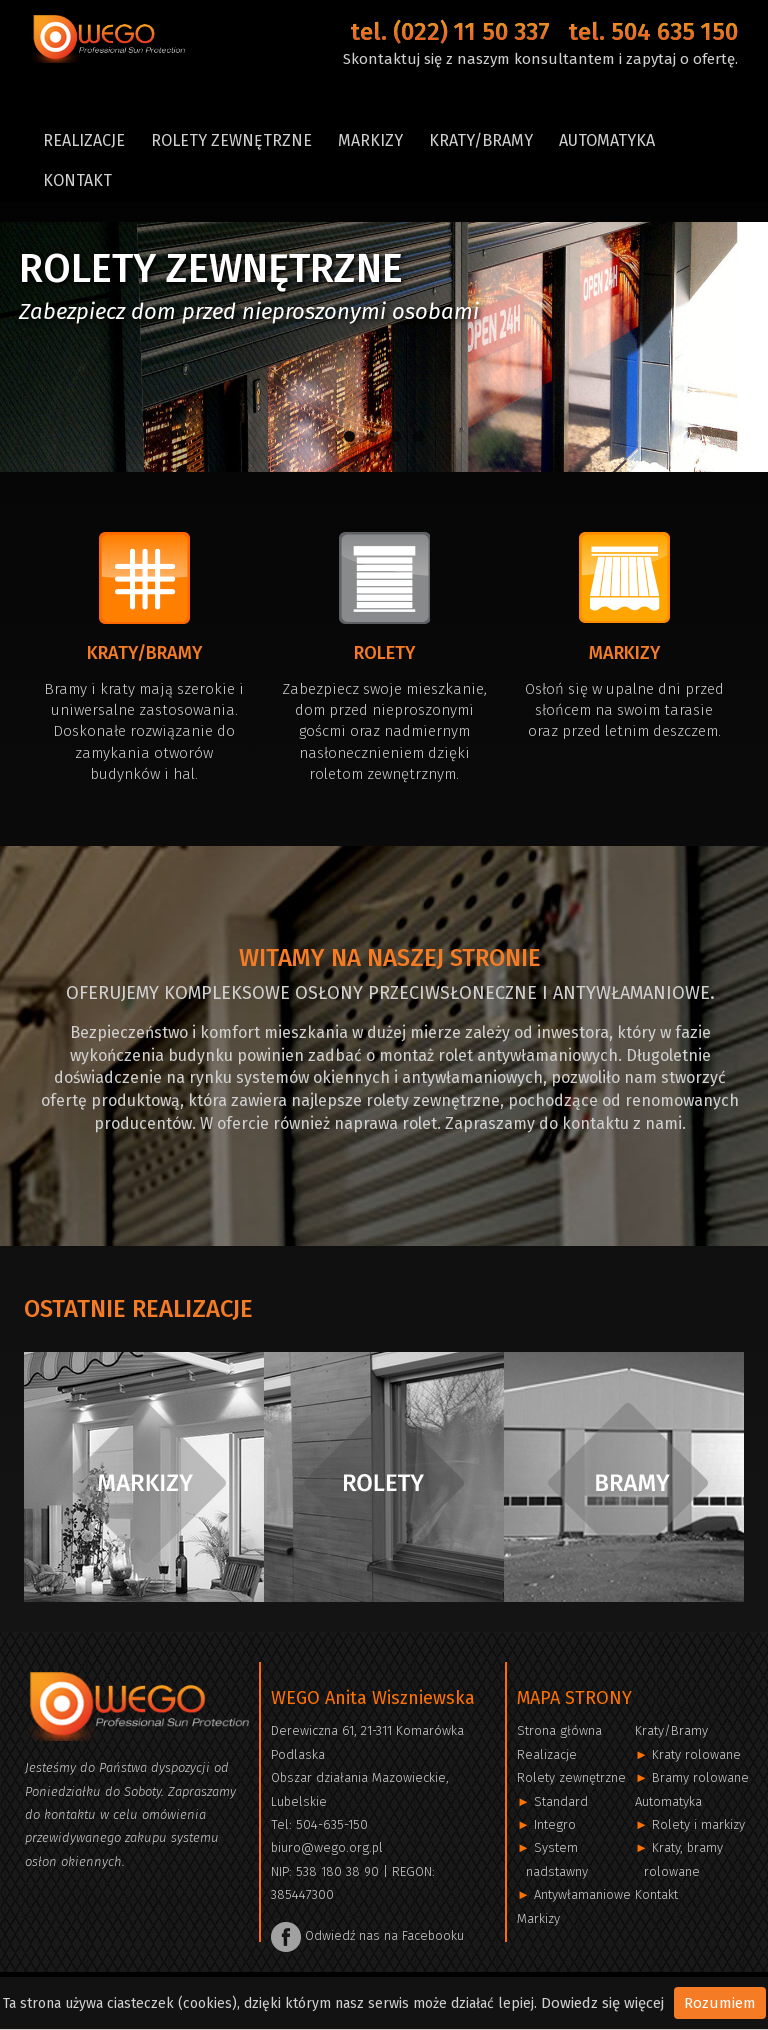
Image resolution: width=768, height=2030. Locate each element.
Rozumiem (720, 2003)
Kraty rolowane (696, 1754)
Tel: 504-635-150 (319, 1824)
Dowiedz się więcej (602, 2003)
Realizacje (84, 140)
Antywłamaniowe (582, 1894)
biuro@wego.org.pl (327, 1847)
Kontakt (77, 180)
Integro (555, 1824)
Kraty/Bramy (481, 140)
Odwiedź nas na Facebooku (367, 1935)
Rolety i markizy (698, 1824)
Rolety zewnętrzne (231, 140)
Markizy (370, 140)
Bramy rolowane (700, 1777)
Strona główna (559, 1730)
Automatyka (607, 140)
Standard (561, 1801)
